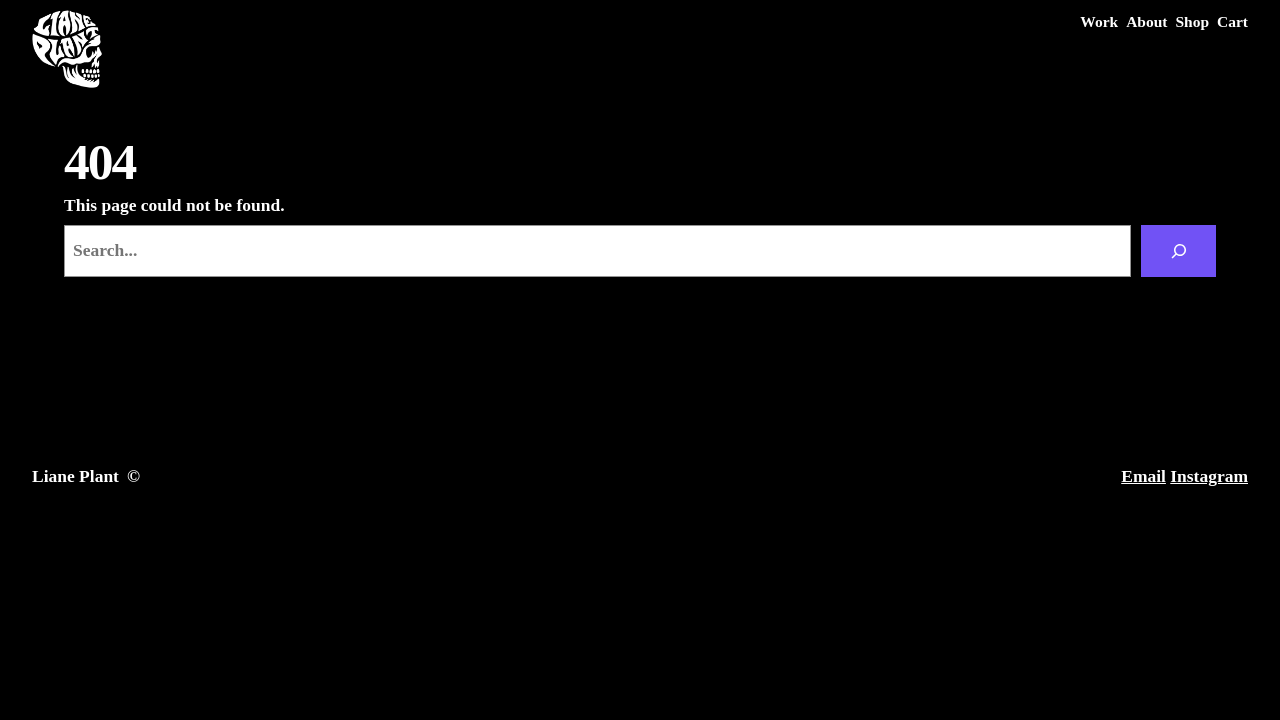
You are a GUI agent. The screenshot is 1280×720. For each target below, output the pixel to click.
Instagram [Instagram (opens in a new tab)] (1209, 476)
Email (1143, 476)
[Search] (1178, 250)
